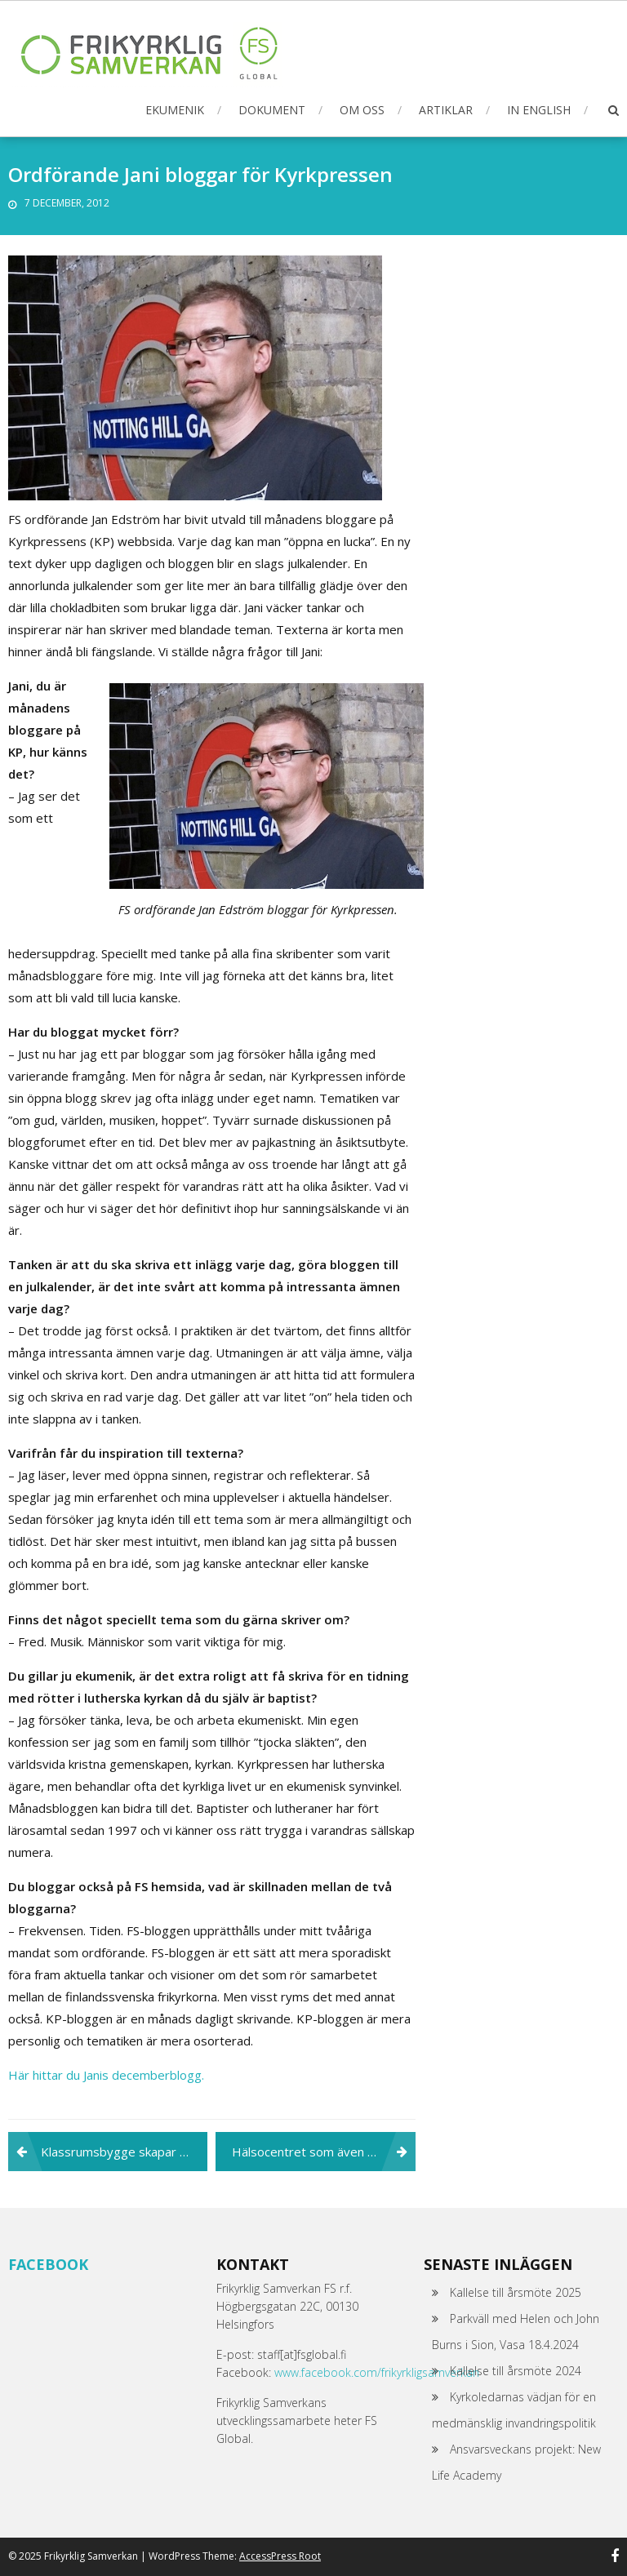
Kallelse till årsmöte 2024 (515, 2370)
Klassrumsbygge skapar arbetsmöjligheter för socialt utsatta (124, 2151)
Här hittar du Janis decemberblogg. (106, 2075)
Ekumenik (174, 110)
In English (539, 110)
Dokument (271, 110)
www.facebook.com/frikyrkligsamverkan (376, 2372)
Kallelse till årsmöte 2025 (515, 2292)
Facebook (48, 2264)
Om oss (362, 110)
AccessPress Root (280, 2556)
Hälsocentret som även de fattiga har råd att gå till (323, 2151)
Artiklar (446, 110)
